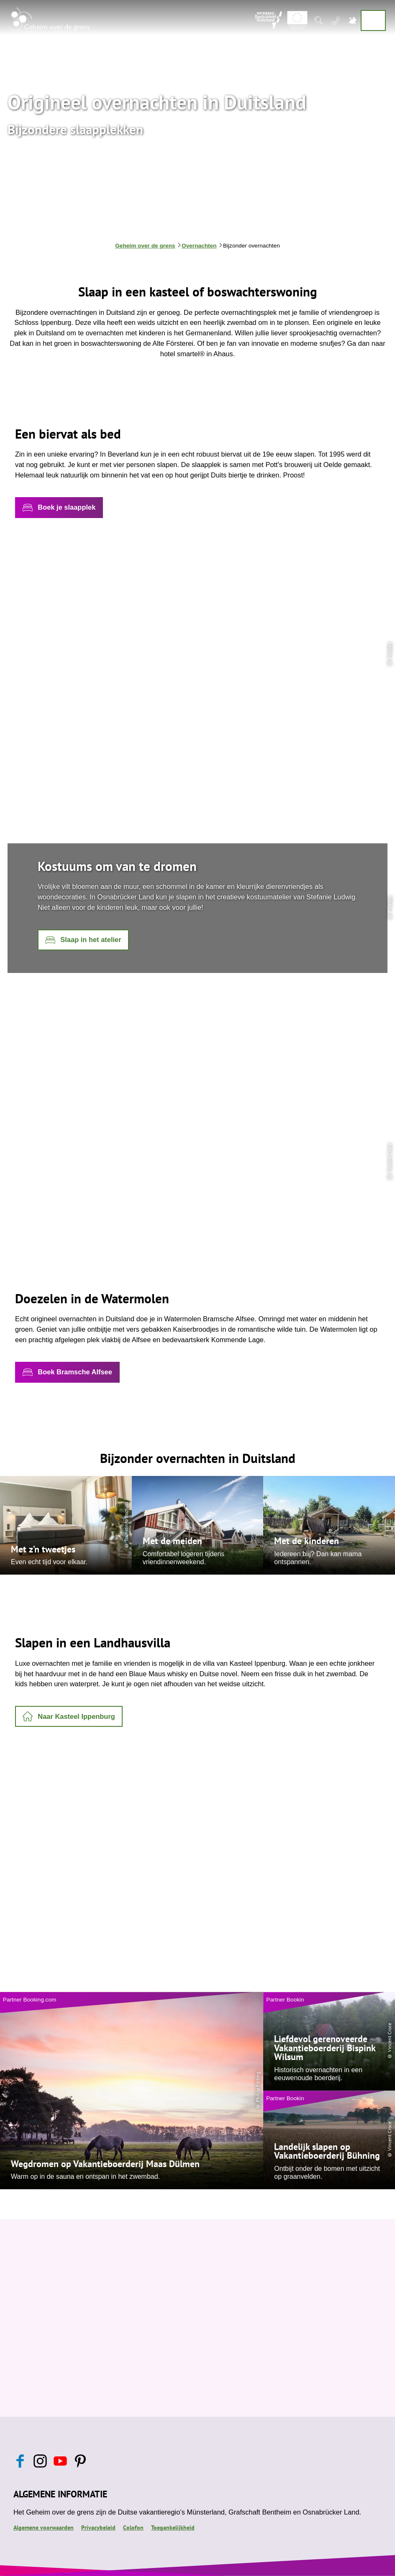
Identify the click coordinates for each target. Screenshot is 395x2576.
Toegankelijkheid (173, 2527)
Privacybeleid (98, 2527)
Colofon (133, 2527)
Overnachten (199, 246)
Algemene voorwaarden (43, 2527)
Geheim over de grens (145, 246)
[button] (59, 507)
